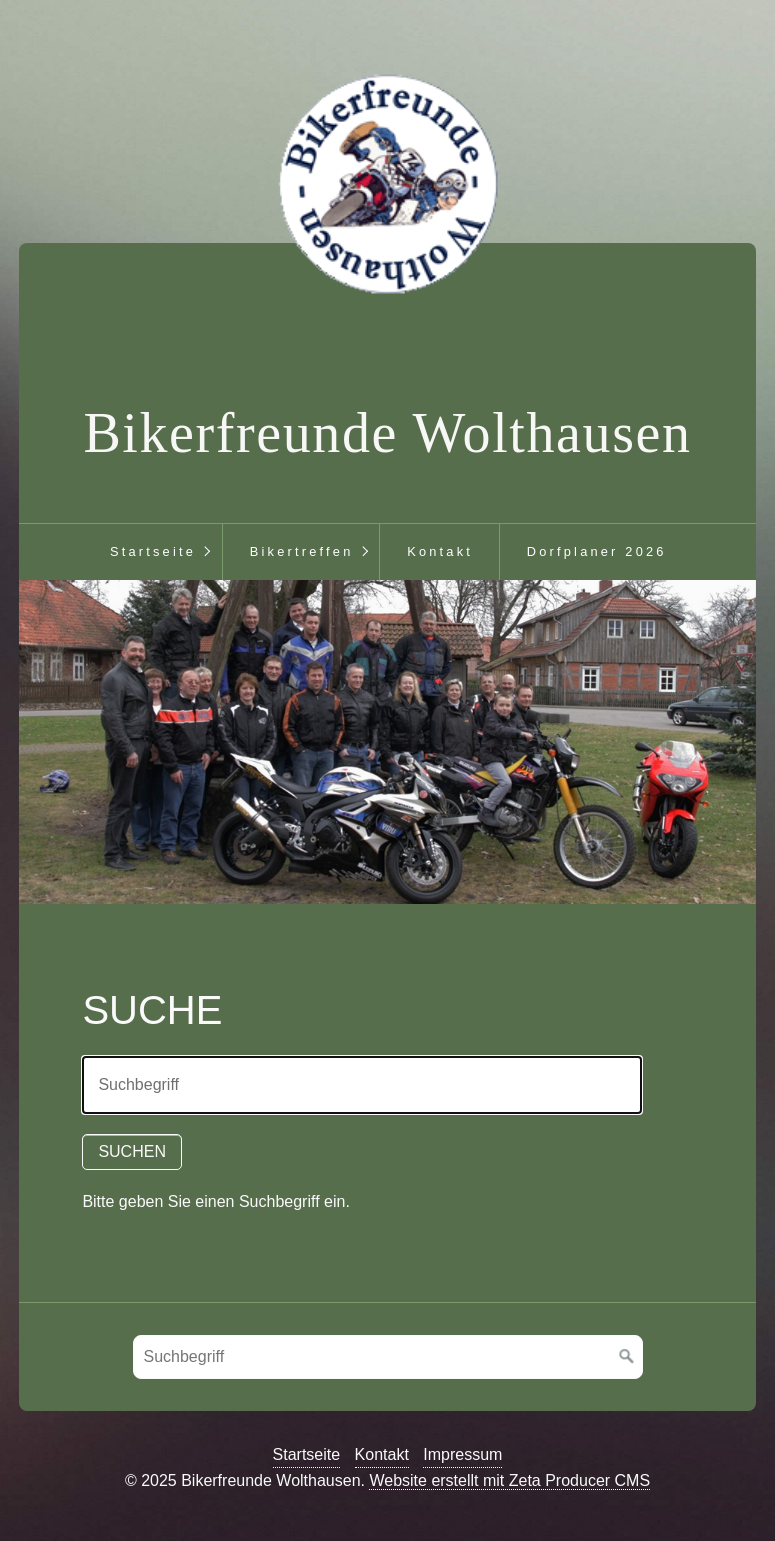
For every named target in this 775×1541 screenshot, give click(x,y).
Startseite (153, 551)
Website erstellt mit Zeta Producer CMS (509, 1480)
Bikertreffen (302, 551)
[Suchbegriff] (388, 1357)
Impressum (462, 1454)
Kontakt (440, 551)
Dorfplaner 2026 (597, 551)
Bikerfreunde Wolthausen (387, 433)
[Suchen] (627, 1357)
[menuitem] (152, 552)
